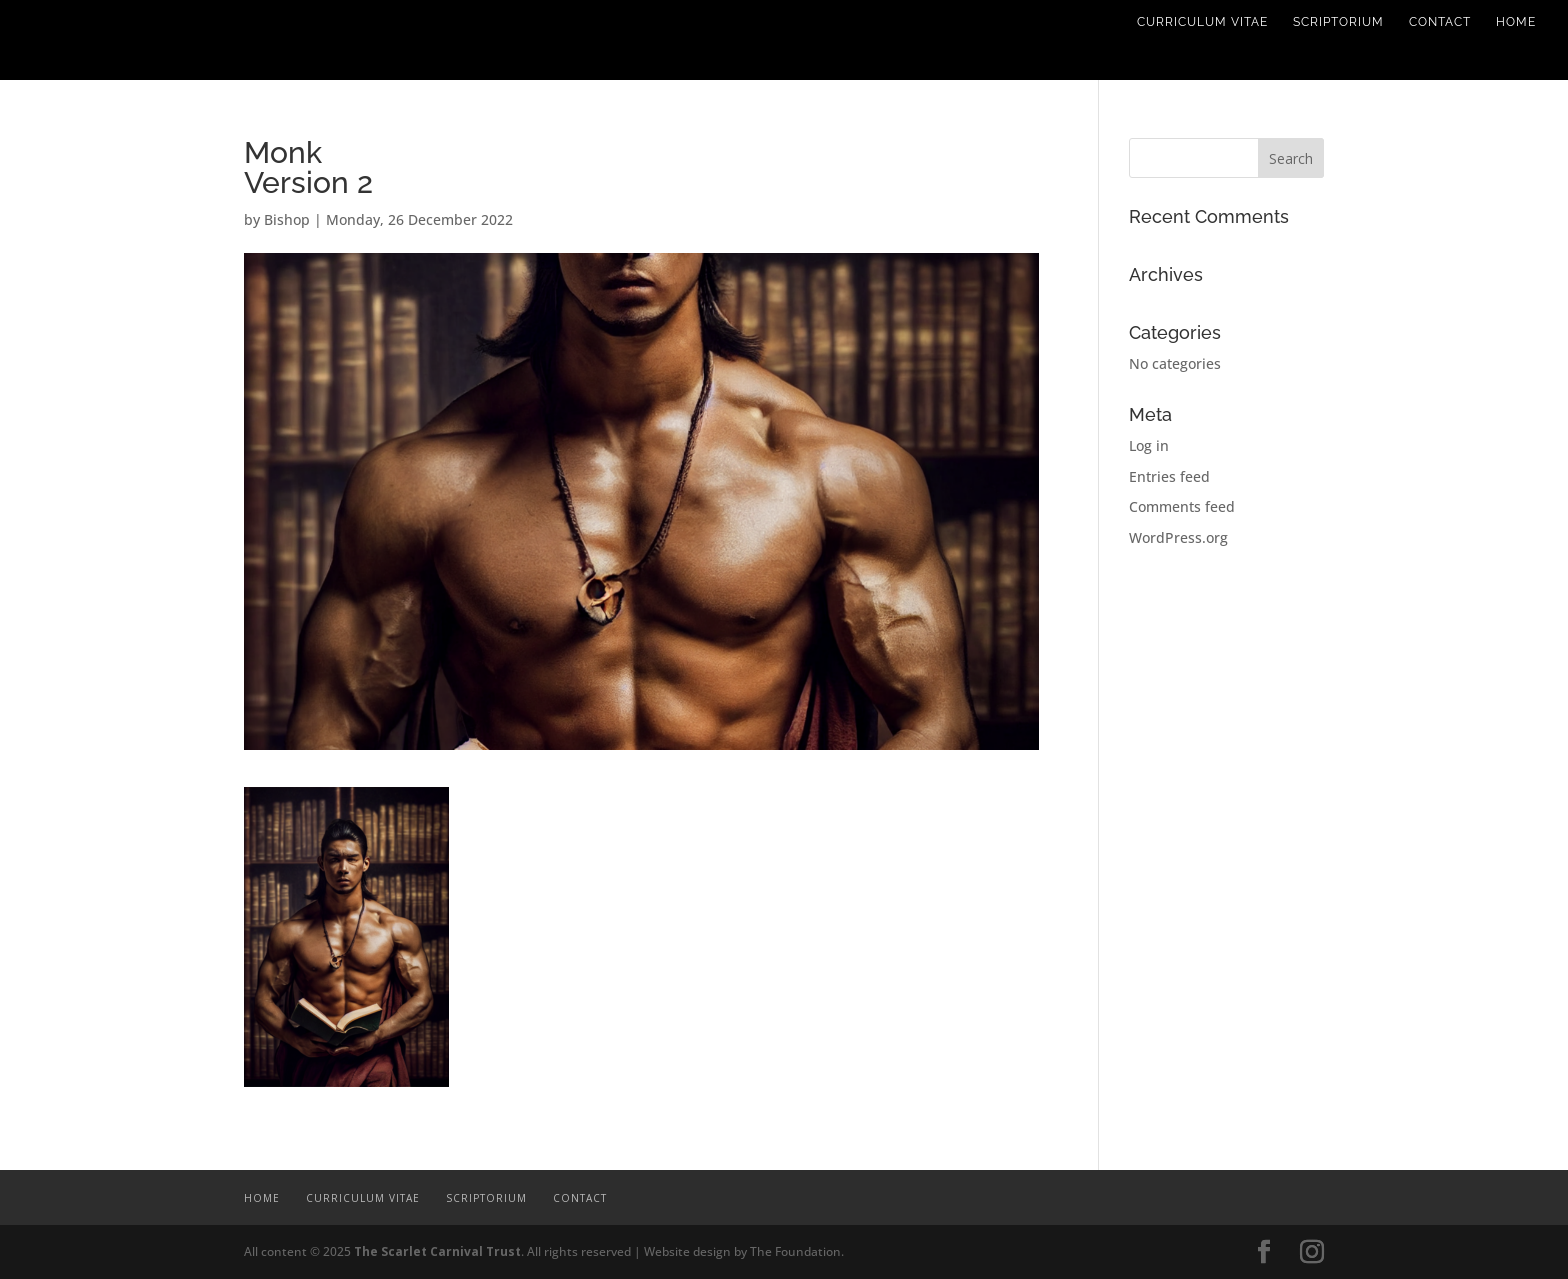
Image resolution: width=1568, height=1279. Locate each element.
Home (1516, 22)
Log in (1149, 445)
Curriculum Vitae (1202, 22)
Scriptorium (1338, 22)
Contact (1440, 22)
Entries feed (1169, 476)
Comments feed (1182, 506)
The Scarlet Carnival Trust (437, 1251)
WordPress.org (1178, 537)
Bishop (287, 219)
